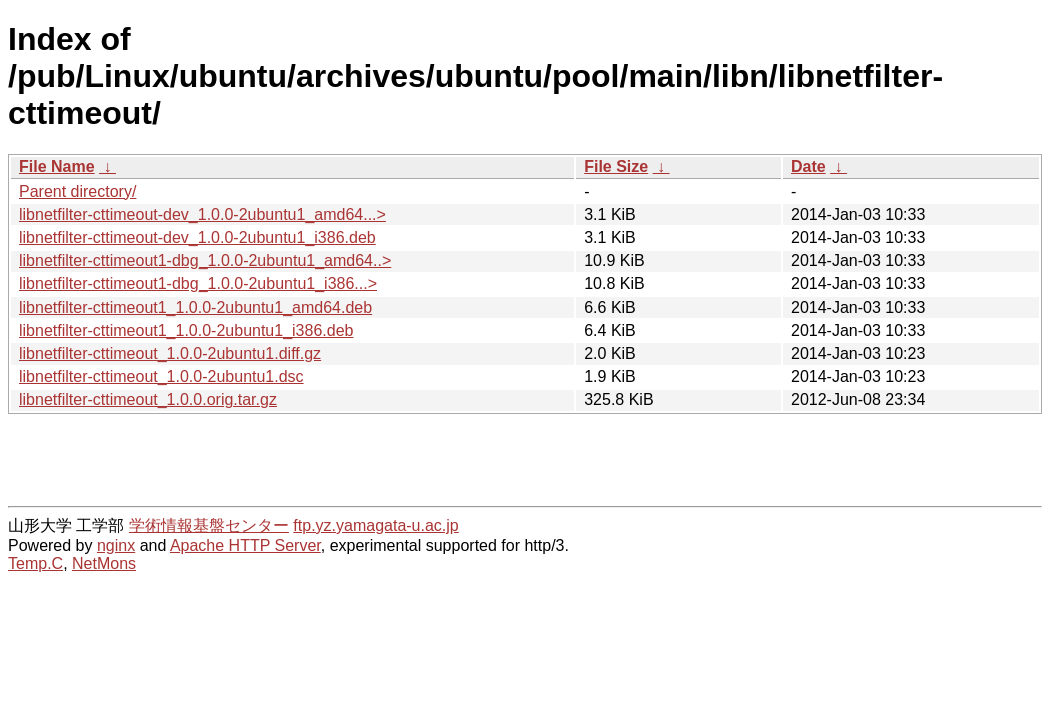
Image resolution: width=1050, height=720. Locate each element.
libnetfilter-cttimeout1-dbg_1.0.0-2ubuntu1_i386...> (198, 283)
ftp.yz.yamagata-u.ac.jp (375, 525)
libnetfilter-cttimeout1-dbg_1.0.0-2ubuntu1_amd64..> (205, 260)
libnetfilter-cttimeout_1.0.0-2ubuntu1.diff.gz (170, 353)
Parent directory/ (77, 191)
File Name (57, 166)
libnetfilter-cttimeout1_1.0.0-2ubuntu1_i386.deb (186, 330)
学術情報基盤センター (209, 525)
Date (808, 166)
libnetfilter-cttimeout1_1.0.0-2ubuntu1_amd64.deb (195, 307)
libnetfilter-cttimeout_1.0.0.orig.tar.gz (148, 399)
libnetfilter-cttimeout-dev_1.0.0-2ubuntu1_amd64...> (202, 214)
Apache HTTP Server (245, 545)
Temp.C (35, 563)
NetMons (104, 563)
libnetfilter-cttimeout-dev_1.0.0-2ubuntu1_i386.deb (197, 237)
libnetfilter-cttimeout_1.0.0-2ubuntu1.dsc (161, 376)
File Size (616, 166)
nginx (116, 545)
